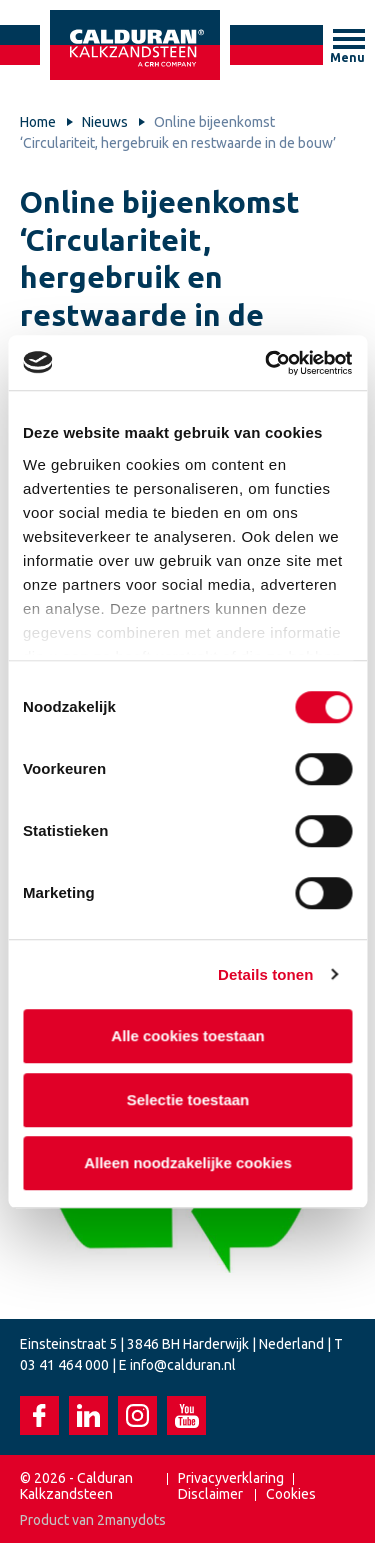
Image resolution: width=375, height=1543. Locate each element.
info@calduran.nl (183, 1365)
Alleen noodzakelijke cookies (188, 1162)
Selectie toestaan (187, 1099)
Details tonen (265, 974)
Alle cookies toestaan (187, 1035)
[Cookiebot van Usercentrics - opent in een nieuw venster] (267, 363)
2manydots (131, 1520)
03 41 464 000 (64, 1365)
